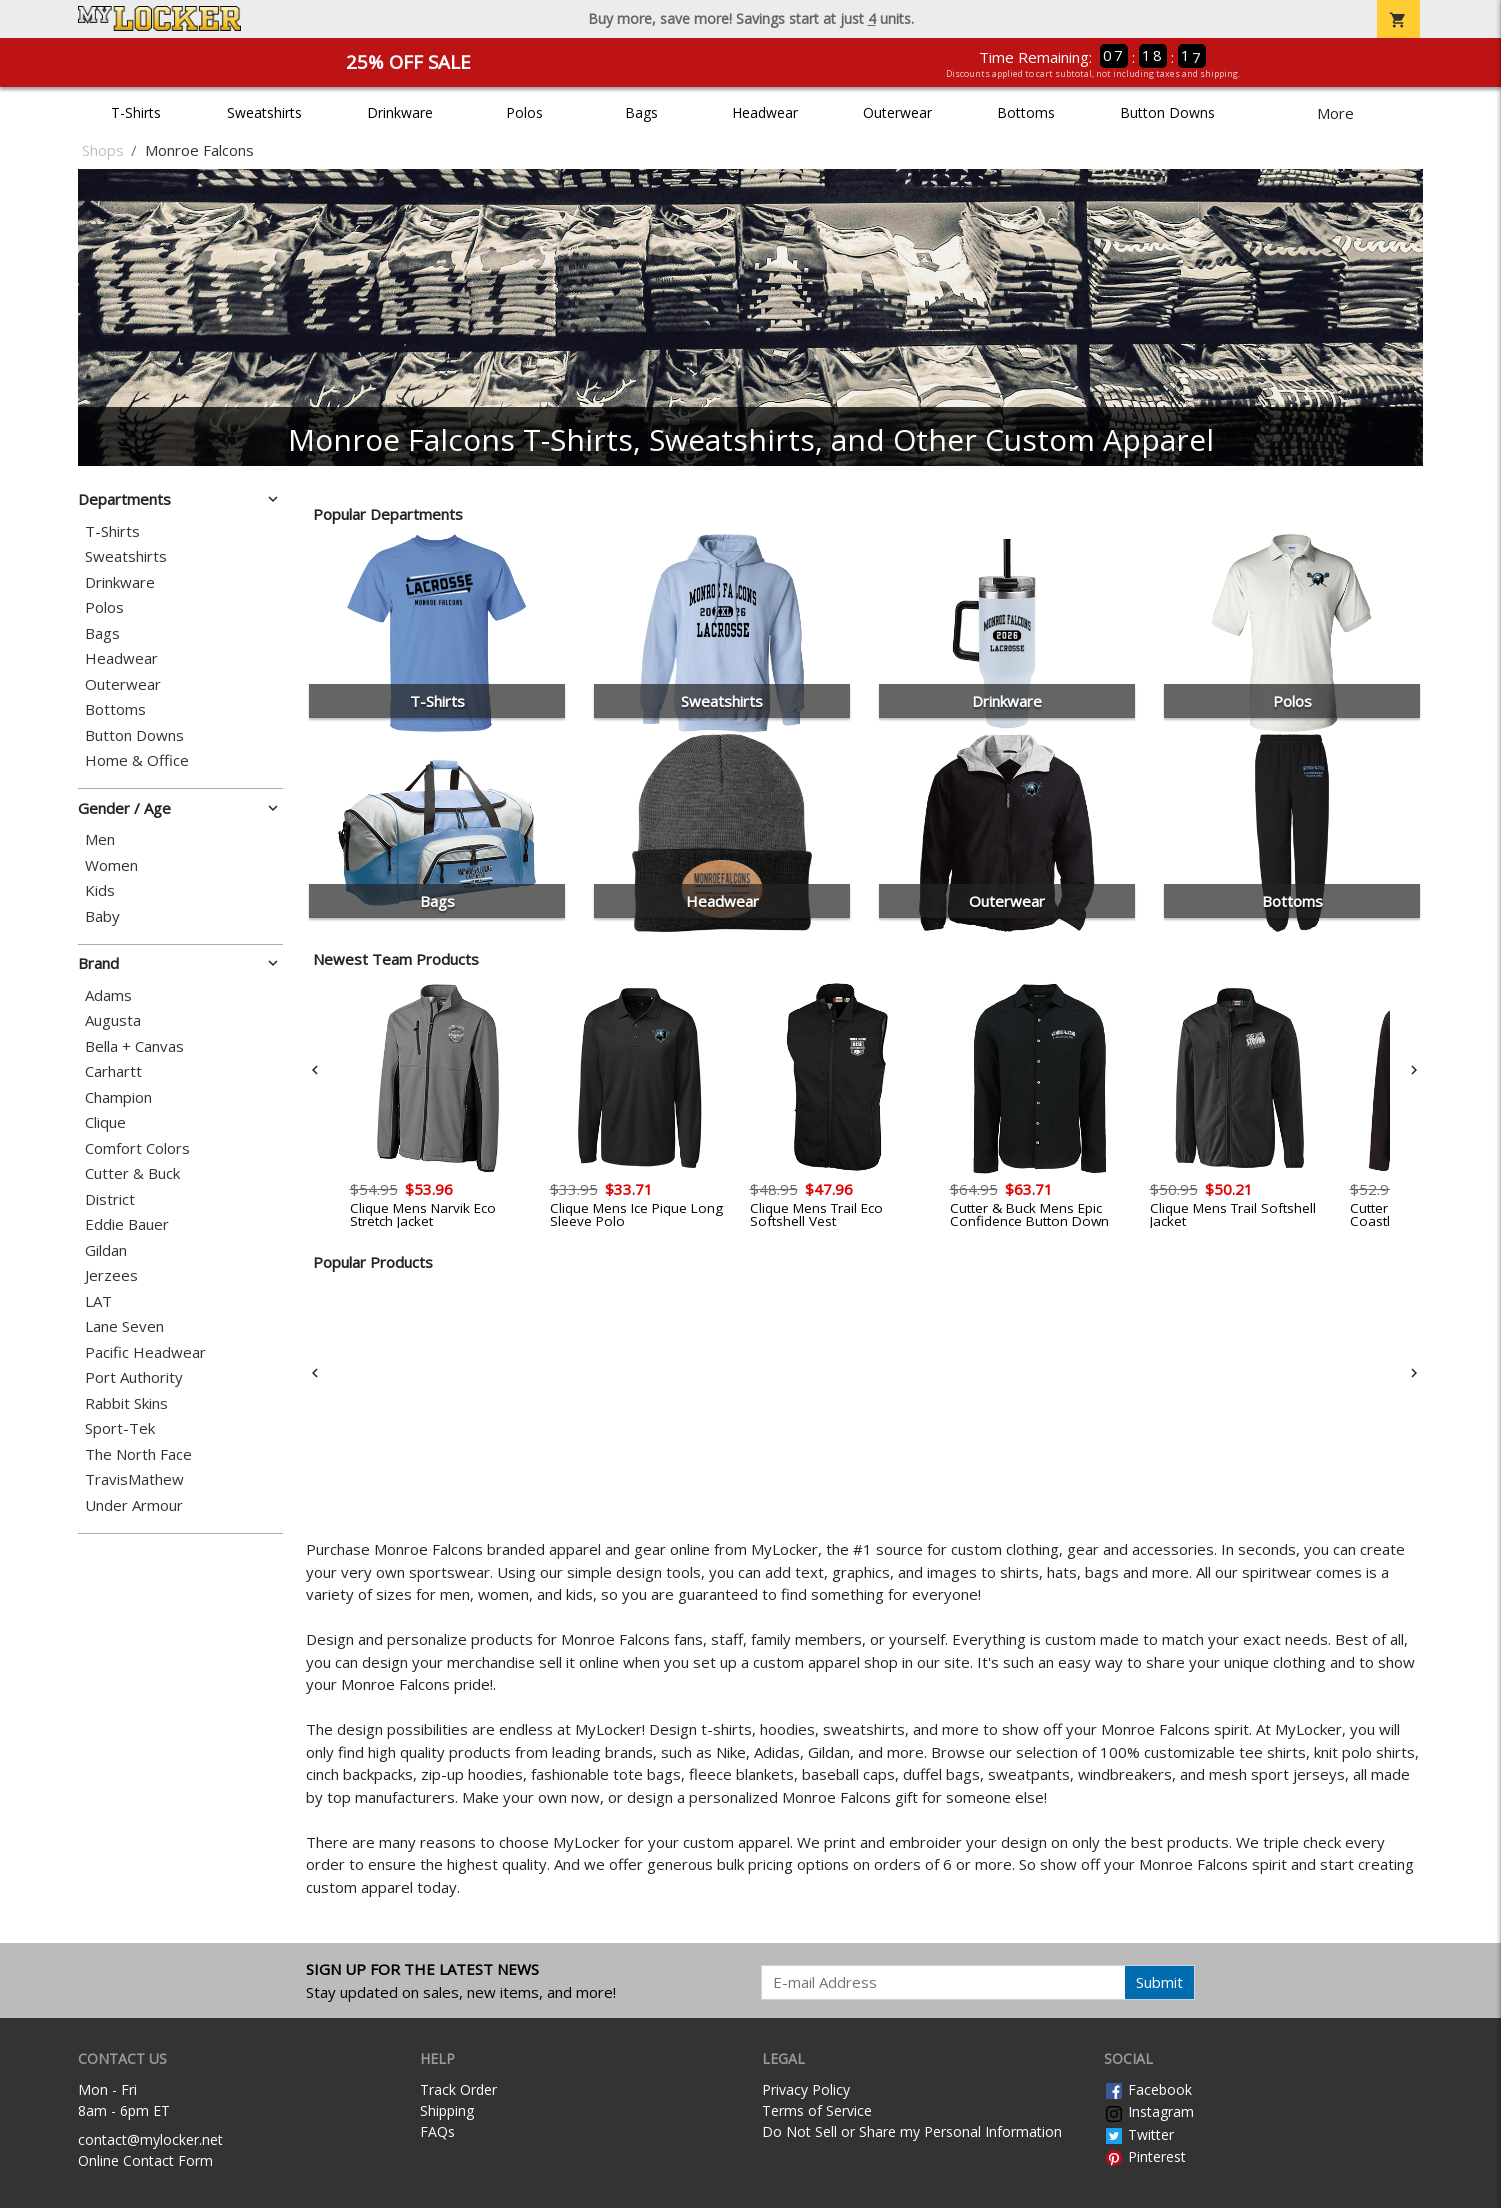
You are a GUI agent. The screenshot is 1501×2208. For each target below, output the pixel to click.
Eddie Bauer (127, 1224)
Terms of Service (817, 2110)
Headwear (765, 112)
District (110, 1199)
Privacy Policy (806, 2089)
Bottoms (1026, 112)
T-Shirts (136, 112)
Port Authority (134, 1377)
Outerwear (897, 112)
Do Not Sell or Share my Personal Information (912, 2131)
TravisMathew (134, 1479)
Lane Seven (124, 1326)
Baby (102, 916)
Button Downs (1167, 112)
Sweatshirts (264, 112)
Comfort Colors (137, 1148)
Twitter (1139, 2134)
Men (100, 839)
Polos (524, 112)
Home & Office (137, 760)
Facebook (1148, 2089)
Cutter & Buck (132, 1173)
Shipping (447, 2110)
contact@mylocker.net (150, 2139)
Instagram (1149, 2111)
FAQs (437, 2131)
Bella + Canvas (134, 1046)
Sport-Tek (120, 1428)
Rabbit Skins (126, 1403)
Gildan (106, 1250)
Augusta (113, 1020)
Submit (1159, 1982)
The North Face (138, 1454)
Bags (641, 112)
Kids (100, 890)
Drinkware (400, 112)
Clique (105, 1122)
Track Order (458, 2089)
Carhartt (113, 1071)
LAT (98, 1301)
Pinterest (1145, 2156)
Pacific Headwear (145, 1352)
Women (111, 865)
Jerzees (111, 1275)
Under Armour (134, 1505)
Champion (118, 1097)
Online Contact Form (145, 2160)
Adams (108, 995)
